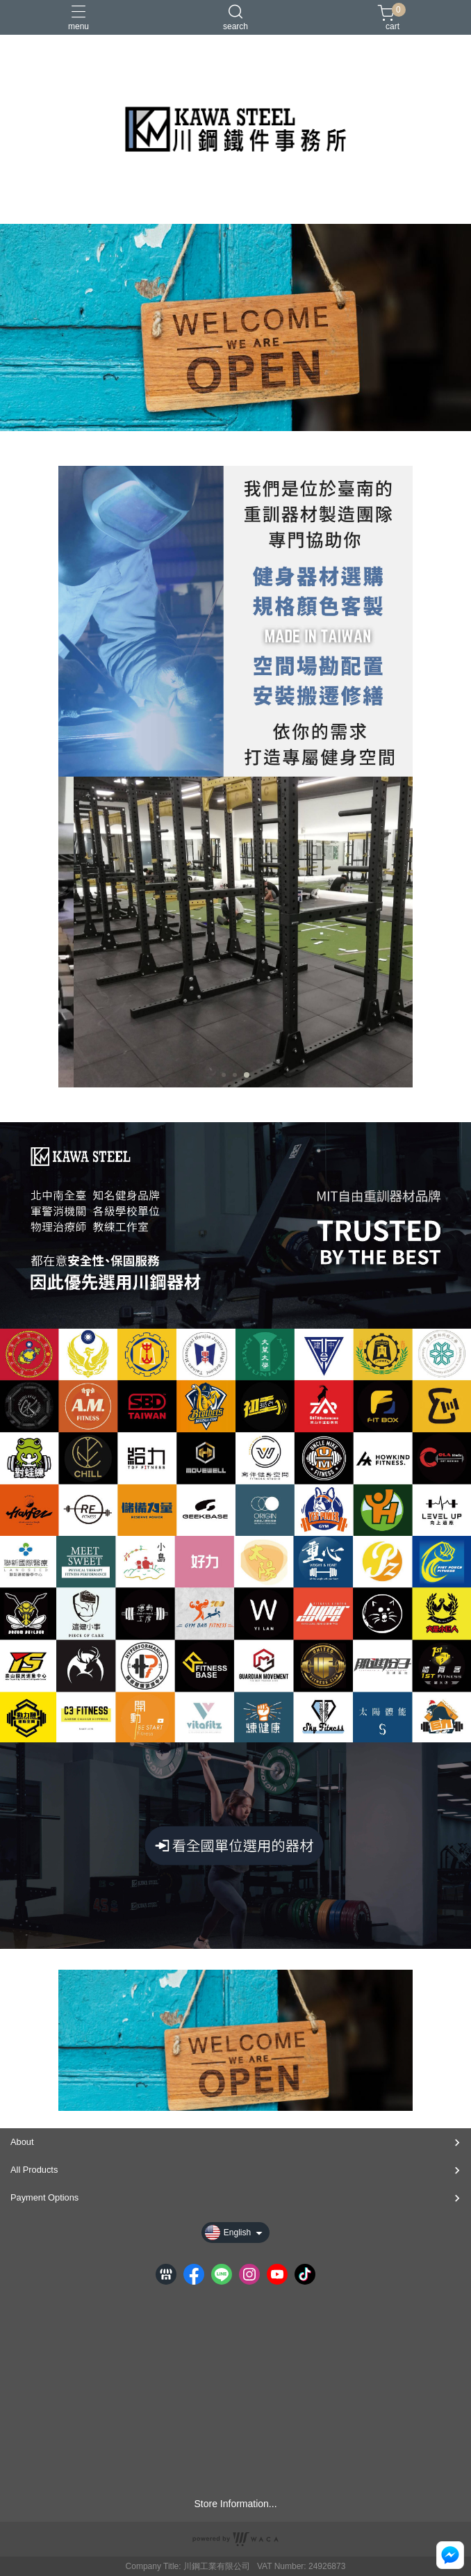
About (21, 2142)
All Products (34, 2169)
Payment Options (44, 2197)
